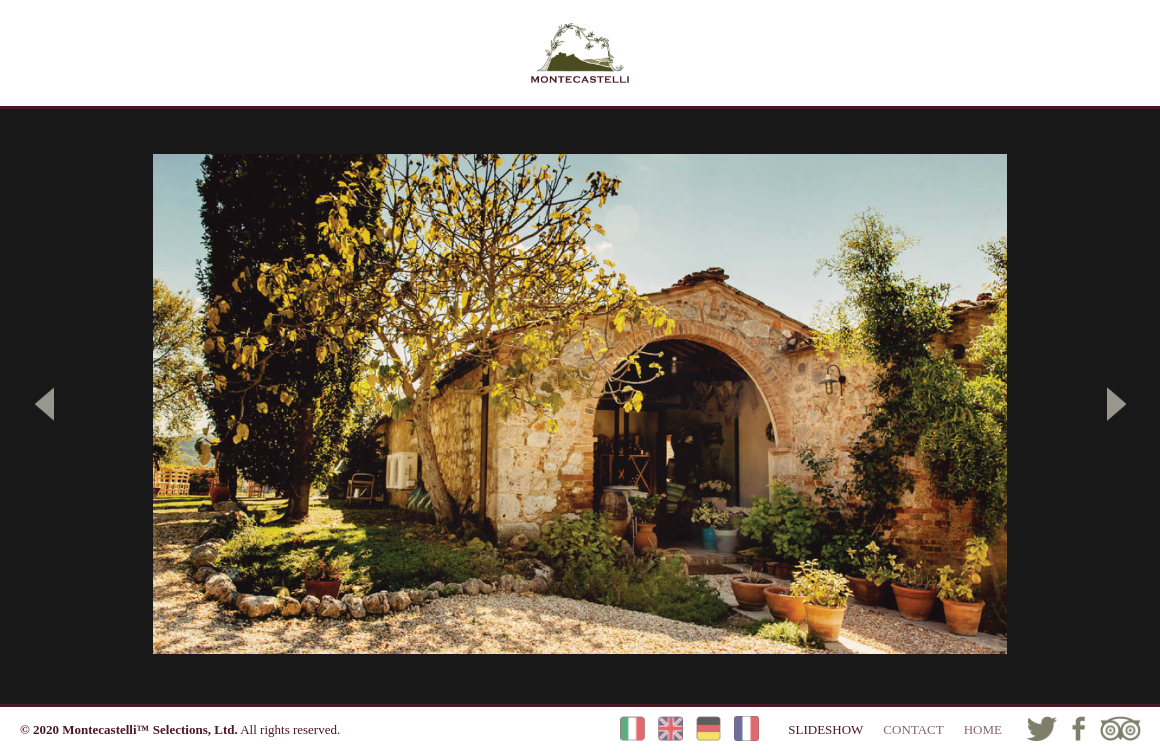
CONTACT (913, 729)
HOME (983, 729)
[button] (44, 404)
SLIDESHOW (825, 729)
